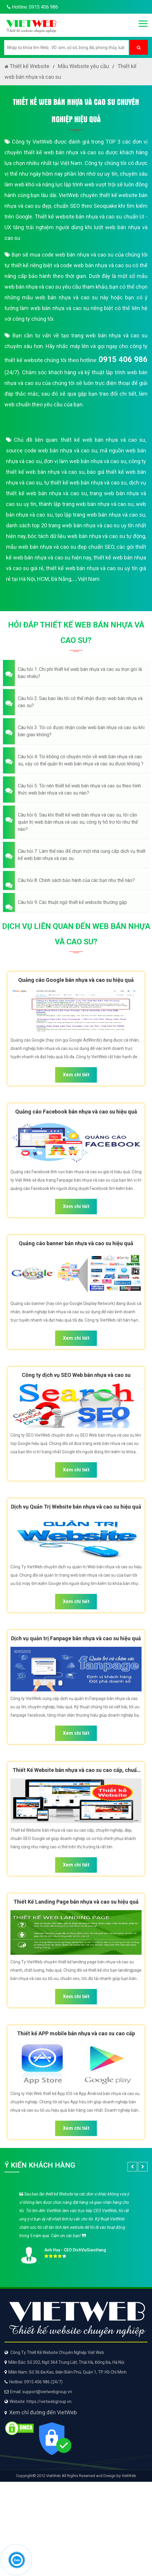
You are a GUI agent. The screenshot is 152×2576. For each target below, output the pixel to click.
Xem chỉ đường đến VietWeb (43, 2412)
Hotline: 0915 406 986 (31, 7)
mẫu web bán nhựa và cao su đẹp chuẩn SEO (60, 547)
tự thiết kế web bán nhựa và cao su (85, 482)
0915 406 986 (123, 359)
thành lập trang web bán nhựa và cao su (86, 504)
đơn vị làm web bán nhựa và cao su (85, 461)
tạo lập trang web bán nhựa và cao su (100, 515)
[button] (76, 673)
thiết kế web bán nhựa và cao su (103, 440)
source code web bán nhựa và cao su (51, 450)
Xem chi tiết (76, 1075)
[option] (76, 2226)
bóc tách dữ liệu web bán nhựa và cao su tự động (86, 536)
